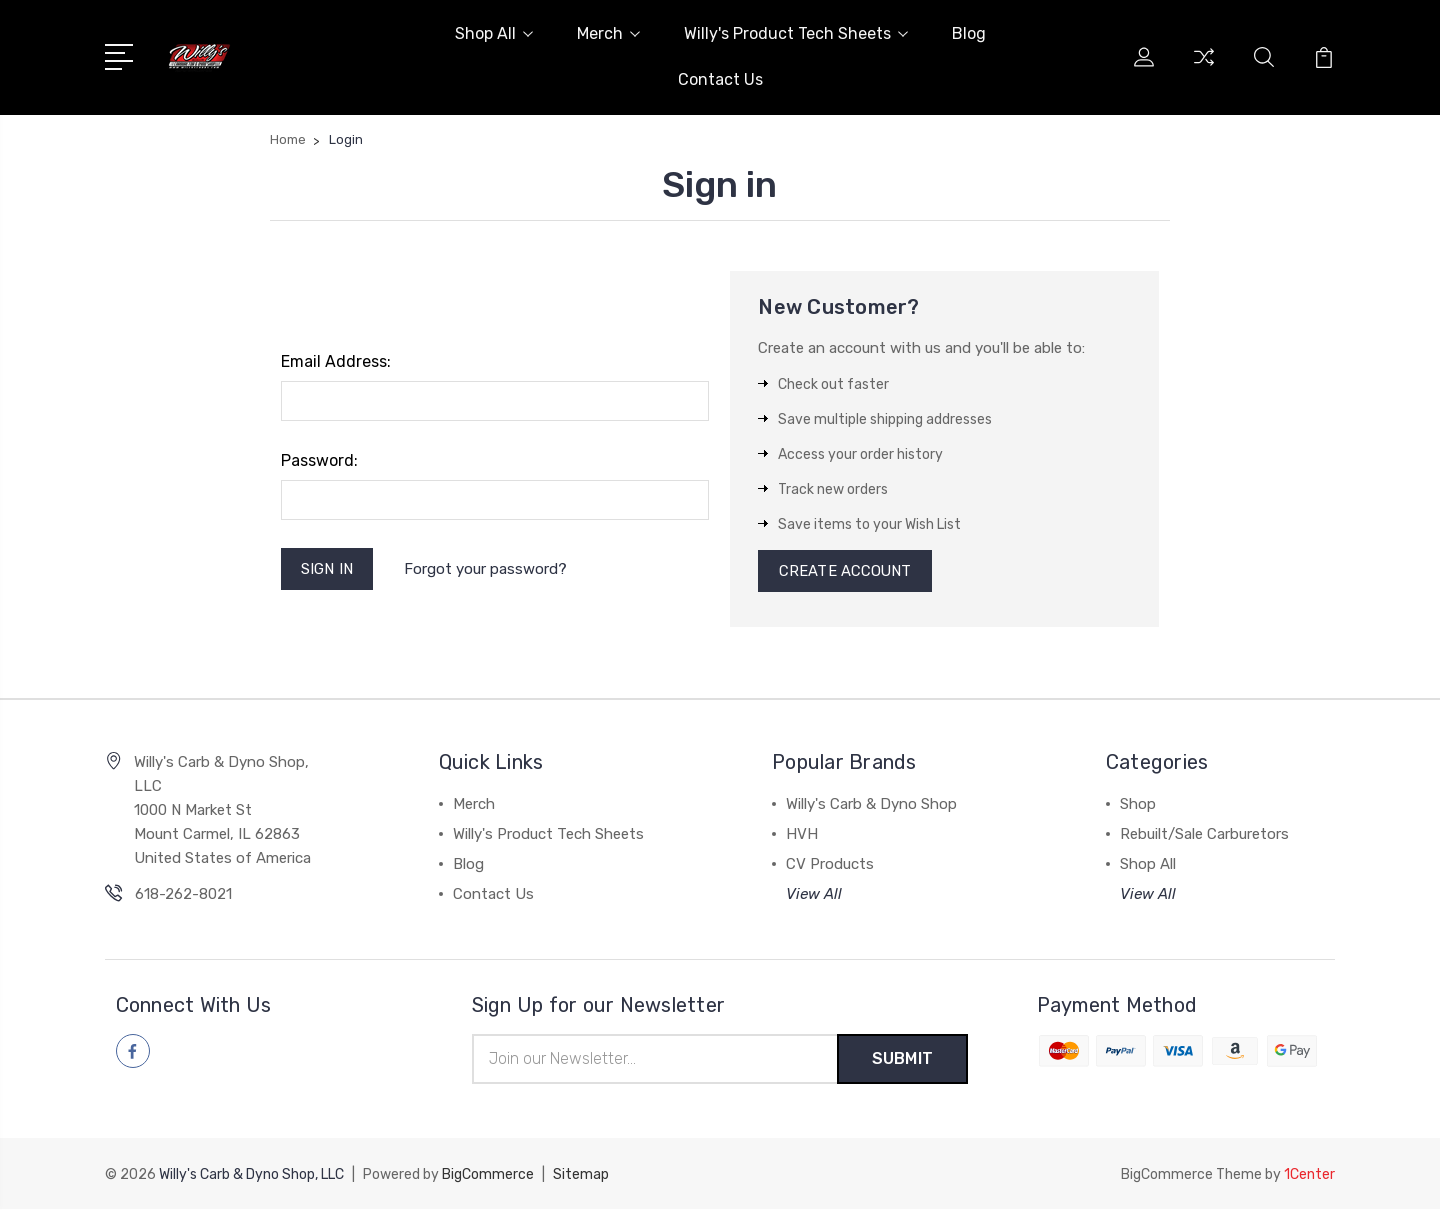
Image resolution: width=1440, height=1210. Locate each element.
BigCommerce (488, 1175)
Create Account (845, 572)
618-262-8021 (183, 896)
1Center (1309, 1175)
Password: (319, 460)
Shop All (494, 33)
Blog (969, 33)
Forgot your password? (486, 569)
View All (814, 896)
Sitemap (581, 1175)
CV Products (830, 866)
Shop (1138, 806)
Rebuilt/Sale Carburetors (1204, 836)
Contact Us (720, 79)
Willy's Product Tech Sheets (796, 33)
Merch (608, 33)
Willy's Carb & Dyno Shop (871, 806)
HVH (802, 836)
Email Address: (336, 361)
